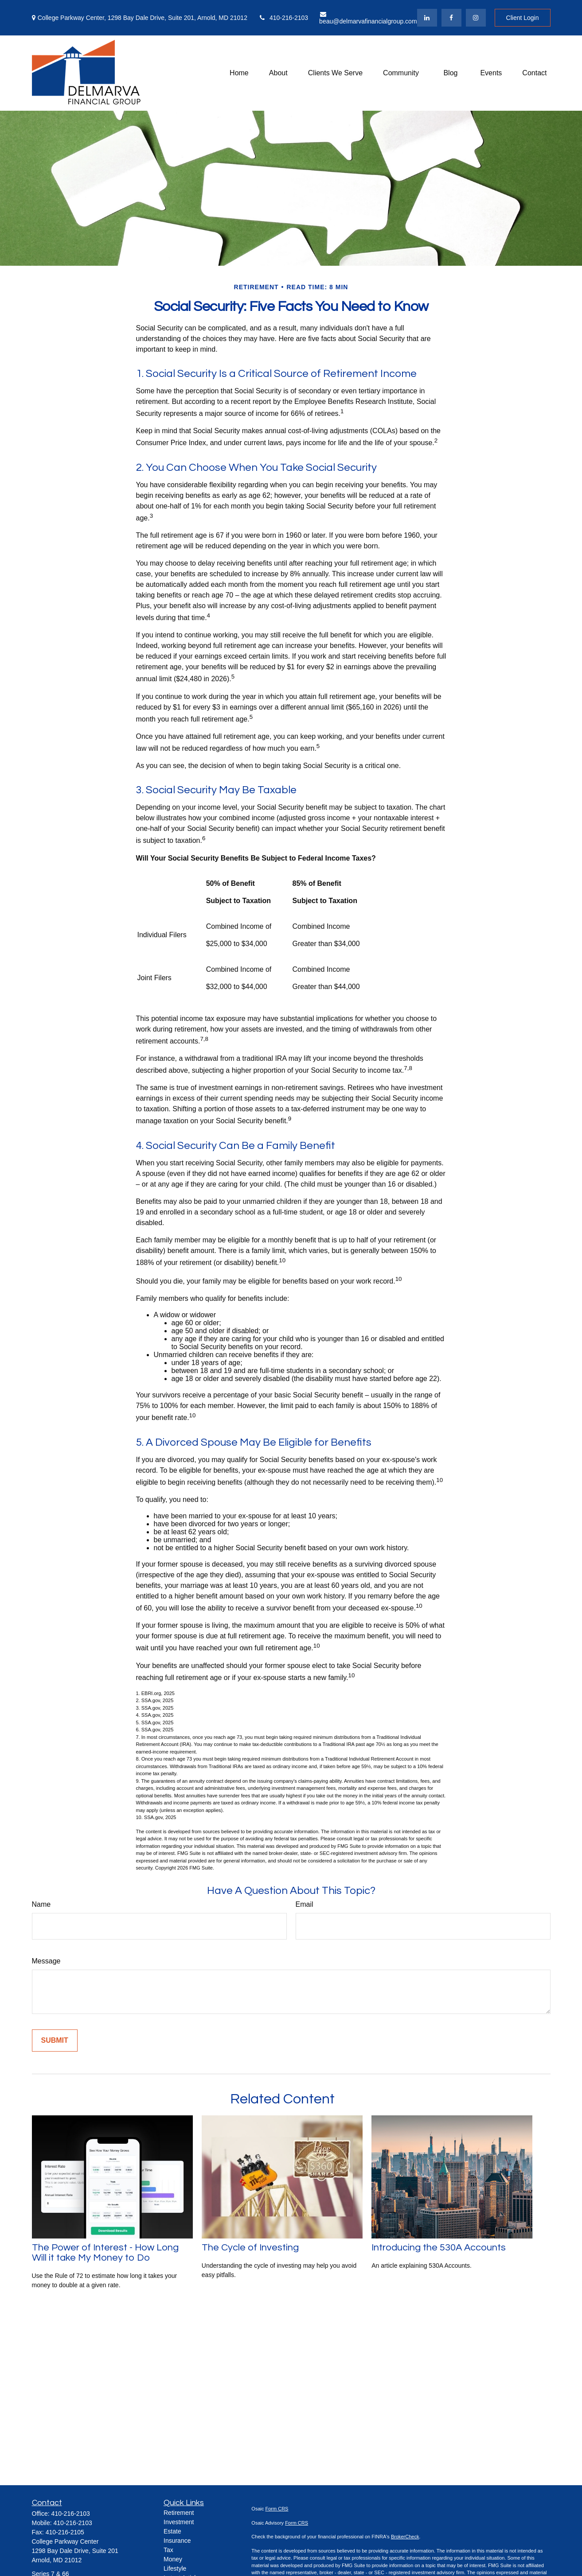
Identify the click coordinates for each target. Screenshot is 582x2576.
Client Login (522, 17)
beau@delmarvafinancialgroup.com (368, 18)
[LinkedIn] (427, 18)
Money (173, 2559)
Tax (168, 2549)
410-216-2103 (283, 17)
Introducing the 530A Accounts (438, 2247)
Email (304, 1904)
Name (41, 1904)
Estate (172, 2531)
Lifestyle (175, 2568)
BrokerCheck (405, 2536)
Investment (179, 2522)
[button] (239, 73)
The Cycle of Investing (250, 2247)
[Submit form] (55, 2040)
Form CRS (277, 2508)
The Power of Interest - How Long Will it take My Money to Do (105, 2252)
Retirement (179, 2512)
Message (46, 1961)
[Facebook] (451, 18)
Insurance (177, 2540)
